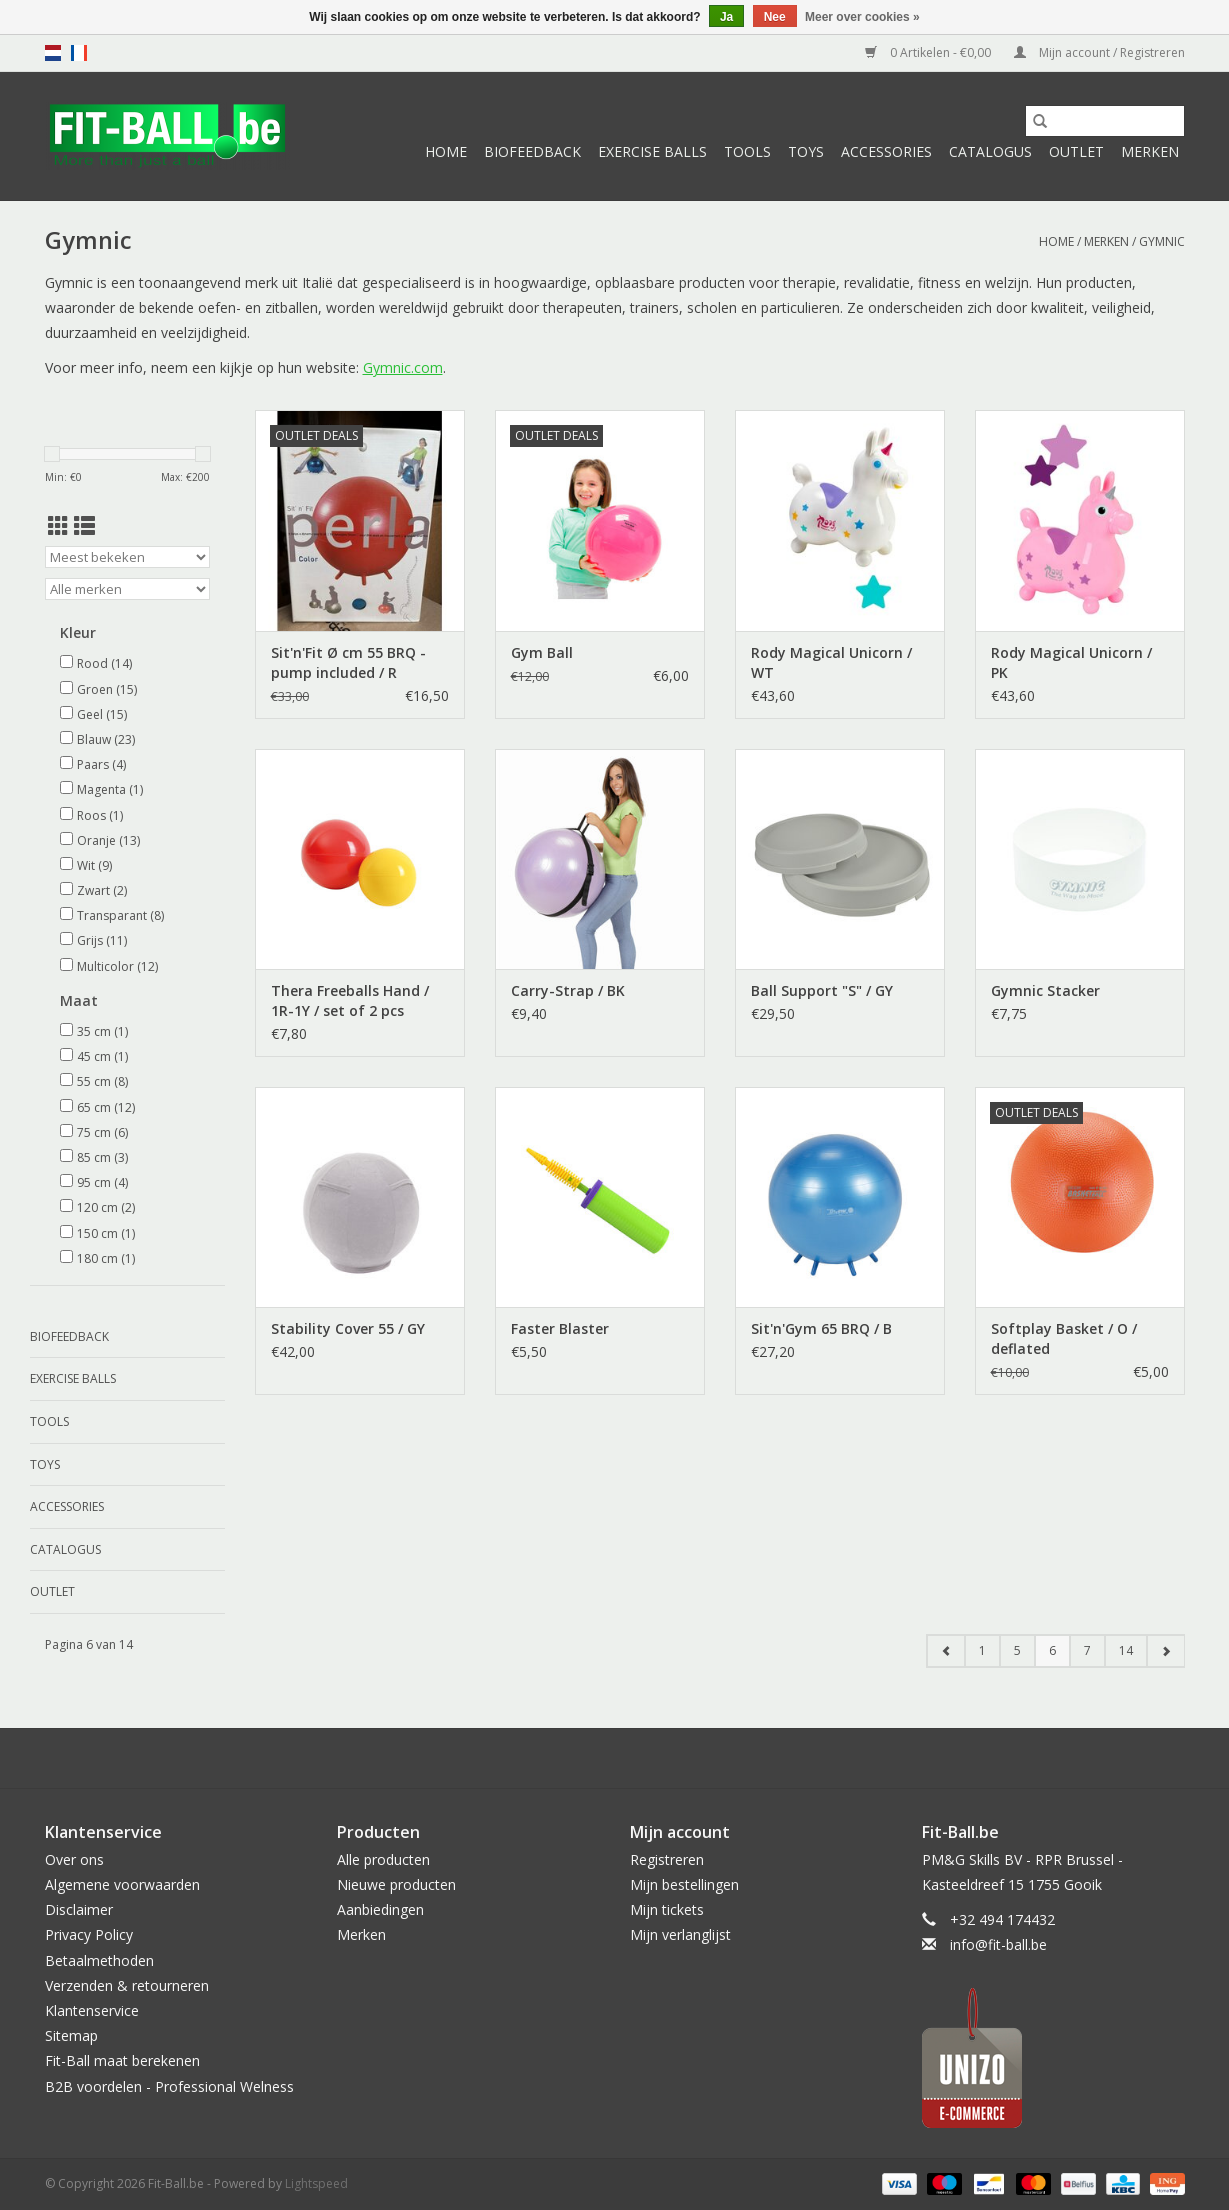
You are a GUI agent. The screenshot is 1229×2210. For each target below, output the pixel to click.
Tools (747, 151)
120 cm (106, 1207)
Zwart (102, 890)
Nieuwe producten (396, 1884)
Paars (101, 764)
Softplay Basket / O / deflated (1064, 1338)
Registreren (667, 1859)
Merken (1150, 151)
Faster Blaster (560, 1328)
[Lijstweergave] (84, 526)
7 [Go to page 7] (1087, 1650)
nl (53, 53)
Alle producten (383, 1859)
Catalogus (990, 151)
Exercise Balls (652, 151)
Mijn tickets (667, 1909)
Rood (104, 663)
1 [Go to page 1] (982, 1650)
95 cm (102, 1182)
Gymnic (1162, 241)
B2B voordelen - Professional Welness (169, 2086)
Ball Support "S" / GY (822, 990)
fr (79, 53)
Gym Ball (542, 652)
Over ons (74, 1859)
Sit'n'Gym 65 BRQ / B (821, 1328)
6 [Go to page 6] (1052, 1650)
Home (446, 151)
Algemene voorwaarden (122, 1884)
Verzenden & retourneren (127, 1985)
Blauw (106, 739)
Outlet (1076, 151)
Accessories (886, 151)
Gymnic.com (403, 367)
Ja (726, 17)
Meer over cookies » (862, 17)
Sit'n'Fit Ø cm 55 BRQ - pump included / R (348, 662)
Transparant (120, 915)
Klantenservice (92, 2010)
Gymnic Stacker (1045, 990)
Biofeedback (532, 151)
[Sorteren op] (127, 557)
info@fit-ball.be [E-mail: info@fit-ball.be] (998, 1944)
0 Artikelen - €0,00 (929, 52)
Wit (94, 865)
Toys (806, 151)
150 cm (106, 1233)
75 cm (102, 1132)
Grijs (102, 940)
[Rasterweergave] (58, 526)
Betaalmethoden (99, 1960)
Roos (100, 815)
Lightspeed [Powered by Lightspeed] (316, 2183)
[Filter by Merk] (127, 589)
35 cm (102, 1031)
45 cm (102, 1056)
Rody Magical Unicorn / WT (831, 662)
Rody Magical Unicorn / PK (1071, 662)
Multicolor (117, 966)
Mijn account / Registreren (1099, 52)
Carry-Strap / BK (568, 990)
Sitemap (71, 2035)
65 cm (106, 1107)
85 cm (102, 1157)
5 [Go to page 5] (1017, 1650)
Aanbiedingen (380, 1909)
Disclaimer (79, 1909)
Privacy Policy (89, 1934)
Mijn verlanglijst (680, 1934)
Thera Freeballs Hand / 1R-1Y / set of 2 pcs (350, 1000)
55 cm (102, 1081)
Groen (107, 689)
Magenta (110, 789)
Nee (775, 17)
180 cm (106, 1258)
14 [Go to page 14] (1126, 1650)
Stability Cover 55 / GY (348, 1328)
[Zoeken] (1105, 121)
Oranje (108, 840)
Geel (102, 714)
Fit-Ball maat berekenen (122, 2060)
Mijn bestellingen (684, 1884)
